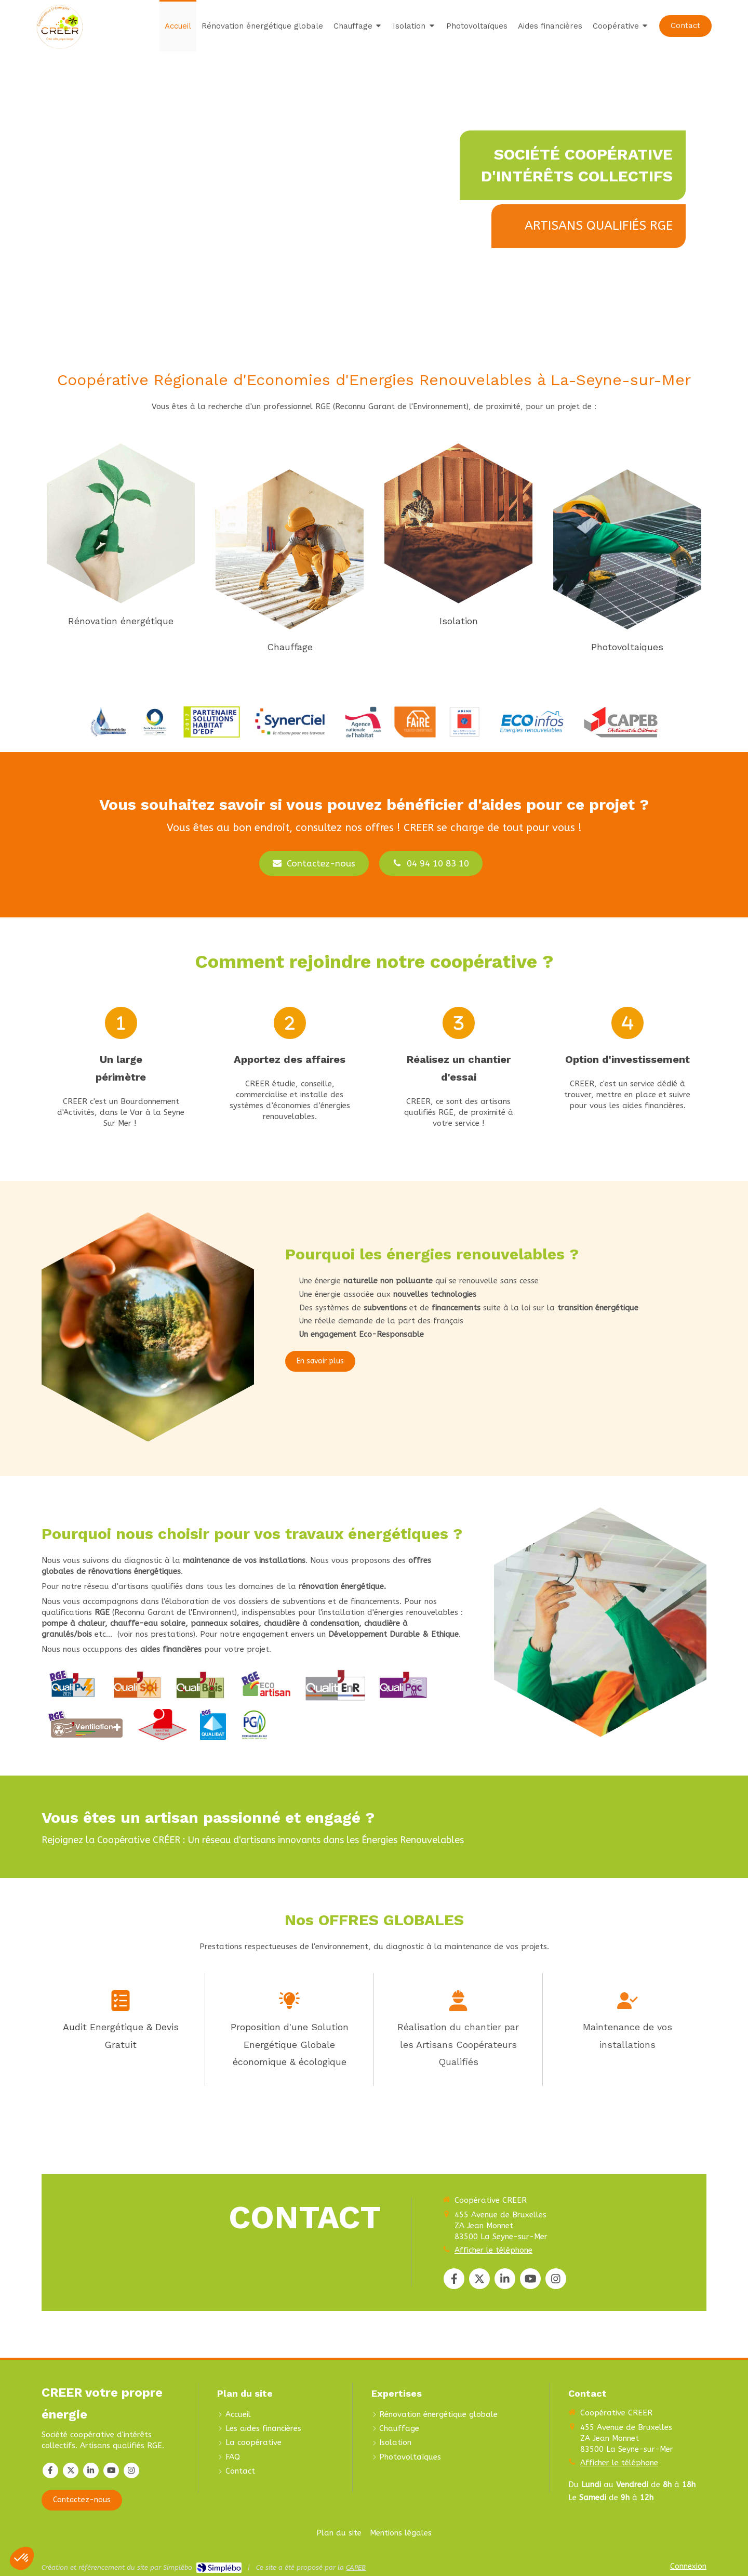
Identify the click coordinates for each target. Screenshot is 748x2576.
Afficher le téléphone (493, 2250)
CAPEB (356, 2567)
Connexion (688, 2566)
